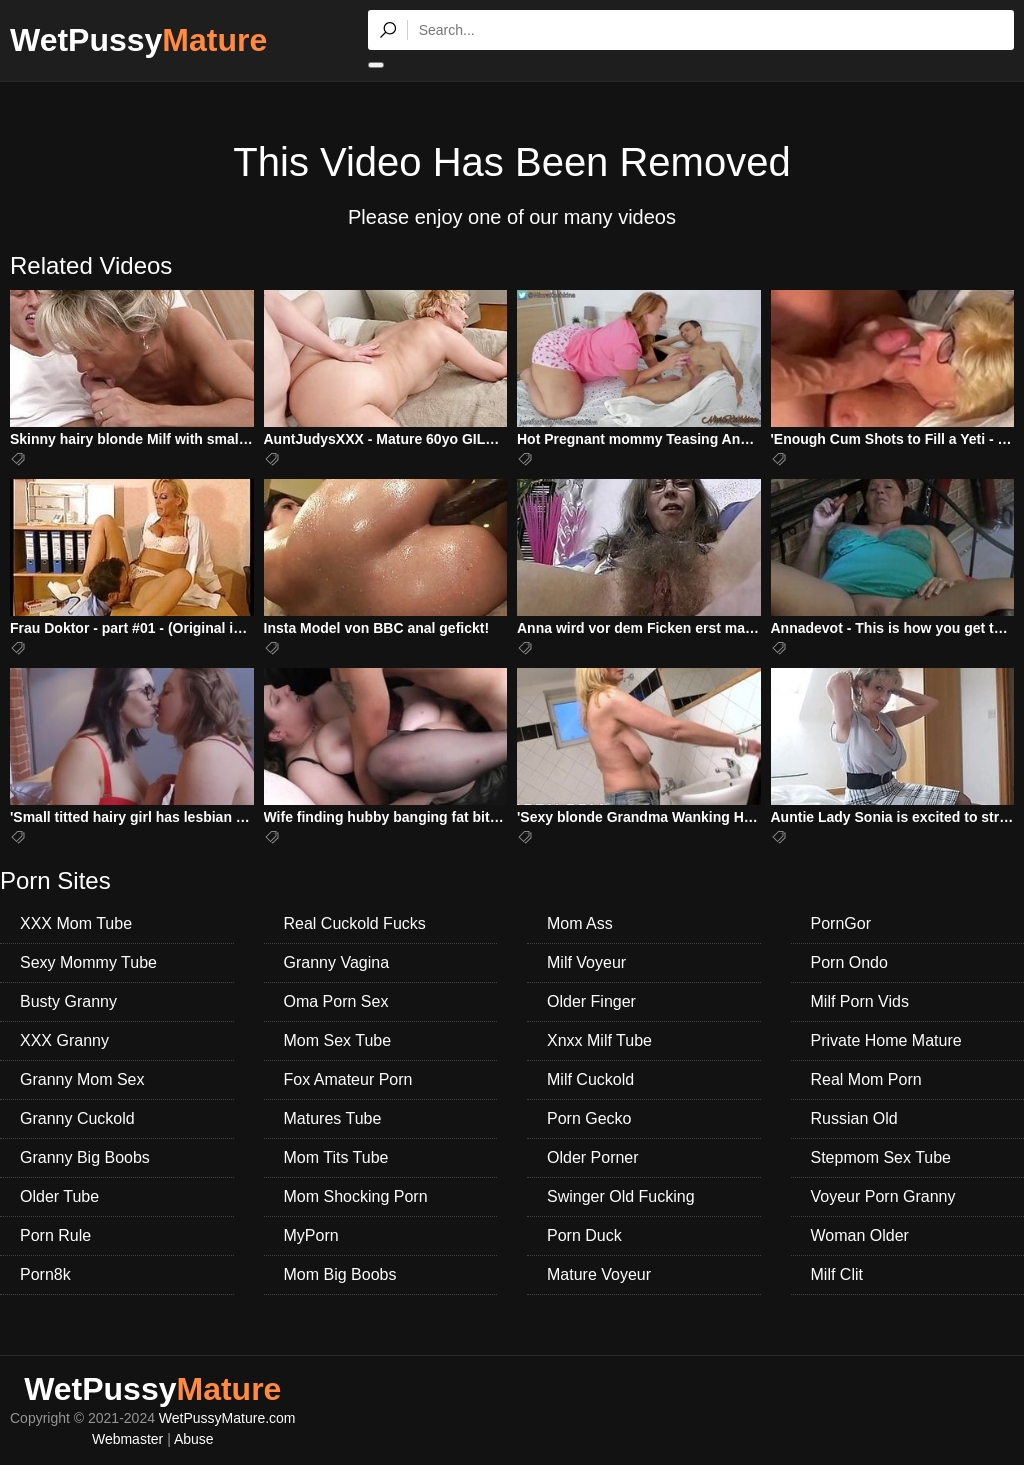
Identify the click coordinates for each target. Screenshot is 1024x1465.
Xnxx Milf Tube (599, 1040)
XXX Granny (64, 1040)
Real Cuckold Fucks (355, 923)
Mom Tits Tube (336, 1157)
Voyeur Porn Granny (883, 1196)
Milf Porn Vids (860, 1001)
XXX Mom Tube (76, 923)
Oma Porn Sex (336, 1001)
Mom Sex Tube (338, 1040)
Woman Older (860, 1235)
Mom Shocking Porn (356, 1196)
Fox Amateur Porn (348, 1079)
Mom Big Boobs (340, 1274)
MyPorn (311, 1235)
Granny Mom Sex (82, 1079)
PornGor (841, 923)
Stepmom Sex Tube (881, 1157)
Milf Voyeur (586, 962)
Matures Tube (333, 1118)
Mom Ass (580, 923)
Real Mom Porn (866, 1079)
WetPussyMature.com (227, 1418)
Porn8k (45, 1274)
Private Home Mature (886, 1040)
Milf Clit (837, 1274)
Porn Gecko (589, 1118)
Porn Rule (55, 1235)
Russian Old (854, 1118)
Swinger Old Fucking (621, 1196)
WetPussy (138, 40)
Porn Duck (584, 1235)
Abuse (194, 1439)
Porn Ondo (849, 962)
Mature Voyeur (599, 1274)
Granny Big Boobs (85, 1157)
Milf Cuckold (590, 1079)
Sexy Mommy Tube (88, 962)
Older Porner (593, 1157)
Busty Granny (68, 1001)
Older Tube (59, 1196)
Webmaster (127, 1439)
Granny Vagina (337, 962)
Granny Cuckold (77, 1118)
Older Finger (591, 1001)
